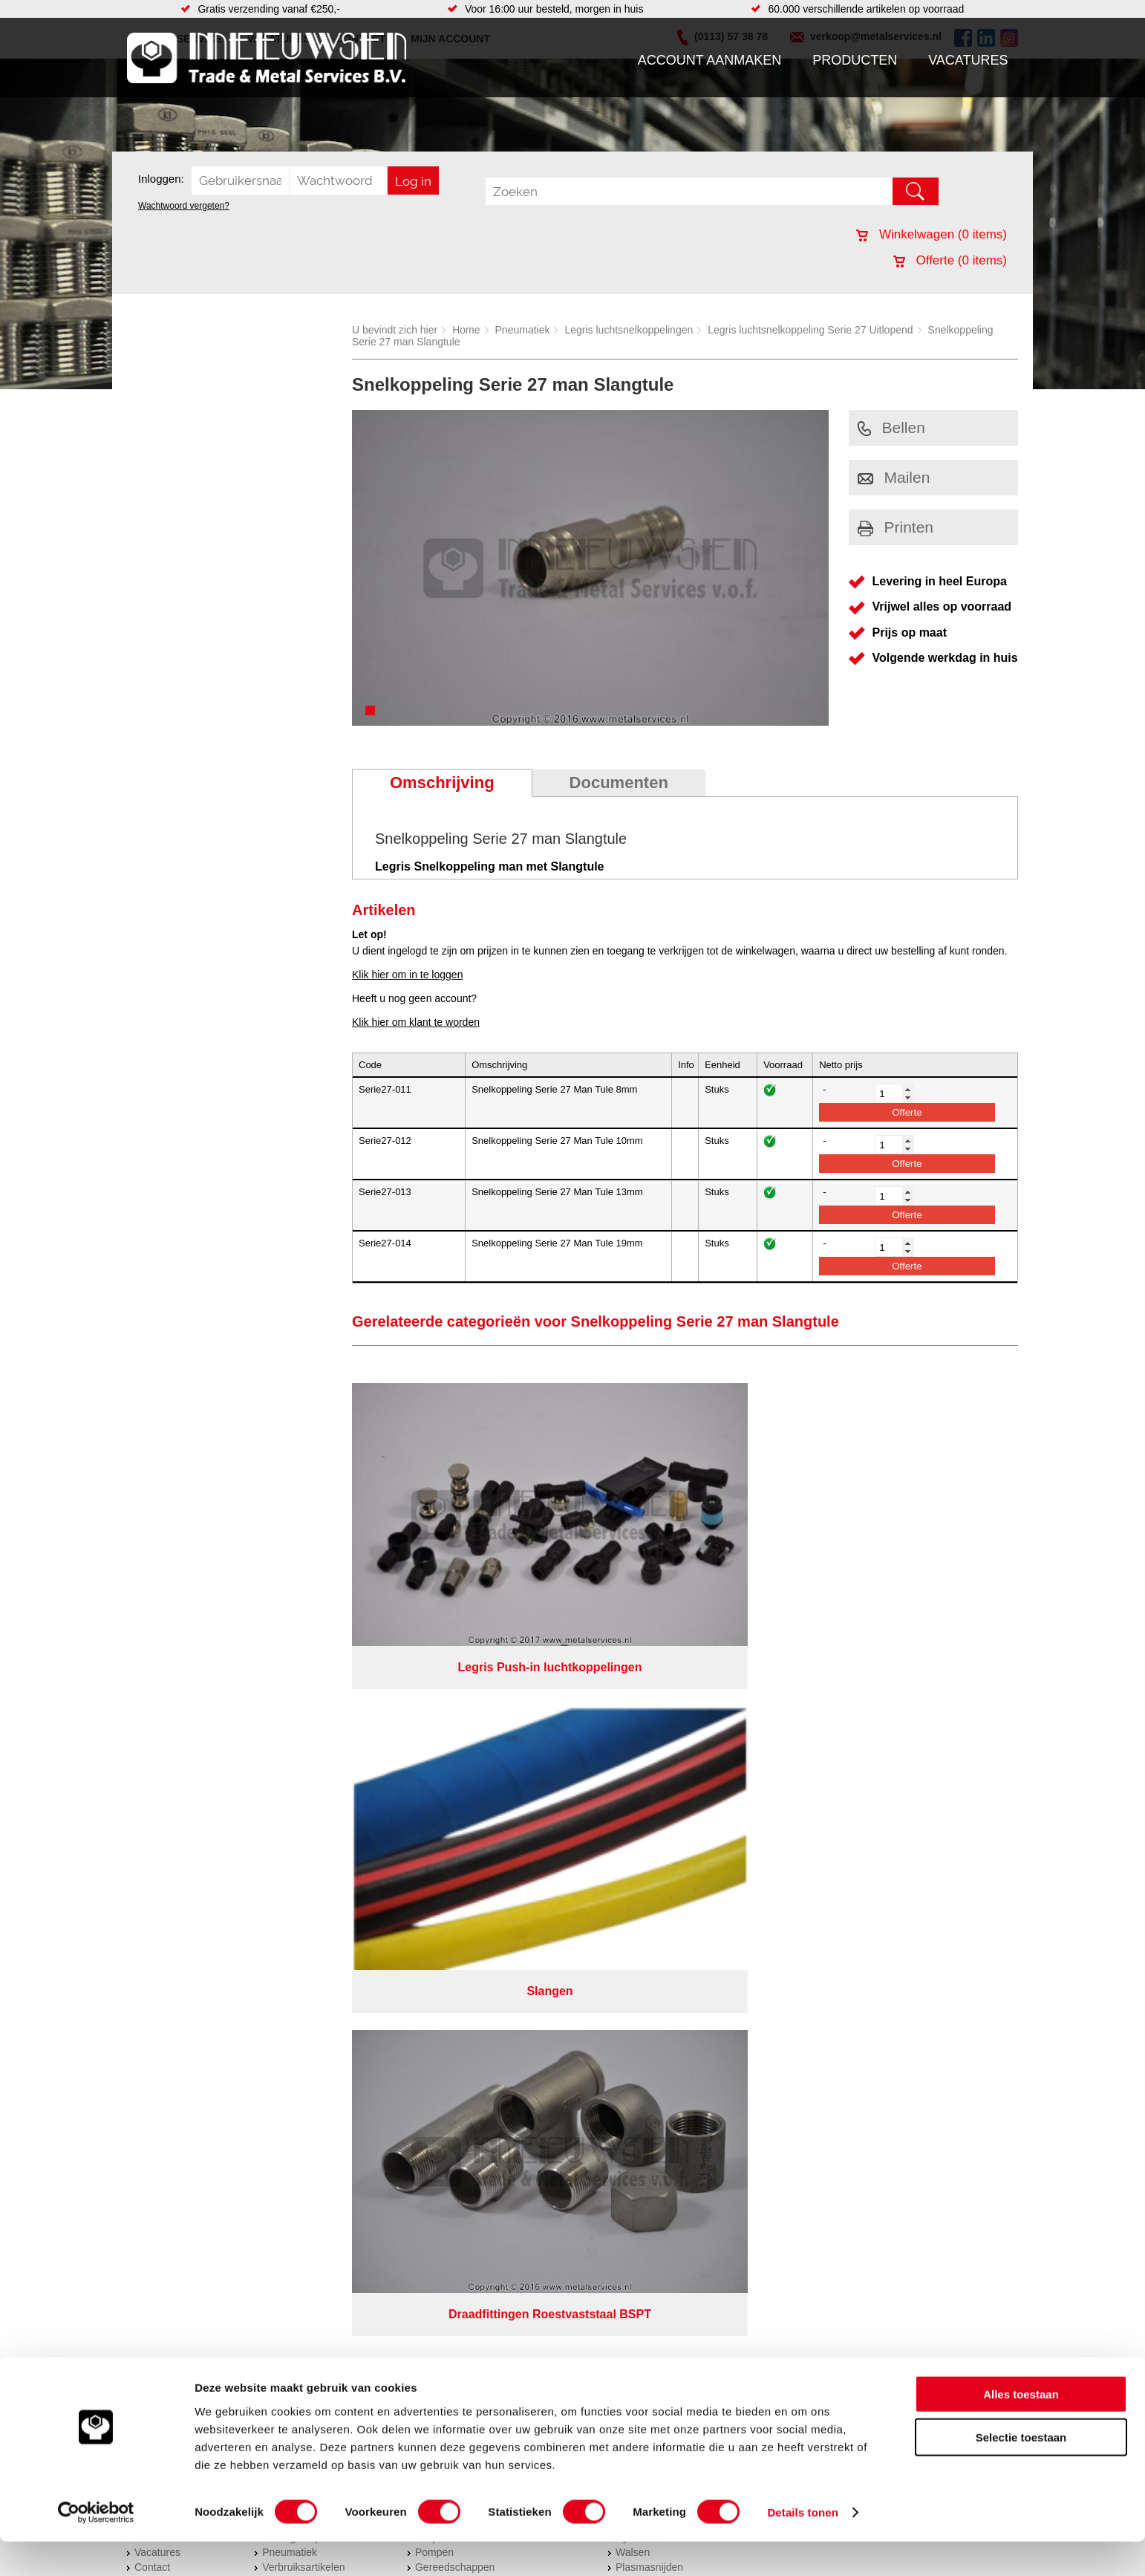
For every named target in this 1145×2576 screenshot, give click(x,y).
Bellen (891, 427)
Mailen (894, 477)
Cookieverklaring (844, 1860)
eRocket (716, 1879)
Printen (896, 527)
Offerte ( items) (950, 260)
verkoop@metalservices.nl (925, 1763)
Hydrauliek (640, 1769)
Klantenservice (168, 1769)
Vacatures (968, 60)
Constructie (642, 1754)
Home (466, 330)
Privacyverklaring (613, 1860)
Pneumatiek (522, 330)
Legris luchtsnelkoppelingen (628, 330)
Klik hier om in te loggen (407, 974)
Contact (152, 1798)
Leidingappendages (460, 1754)
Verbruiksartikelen (303, 1798)
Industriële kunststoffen (315, 1828)
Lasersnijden (645, 1813)
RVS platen (642, 1724)
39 (705, 1899)
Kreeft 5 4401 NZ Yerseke (923, 1736)
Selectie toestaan (1021, 2471)
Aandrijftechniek (299, 1724)
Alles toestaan (1021, 2427)
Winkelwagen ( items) (931, 234)
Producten (854, 60)
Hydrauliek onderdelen (314, 1754)
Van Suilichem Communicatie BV (528, 1879)
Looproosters (445, 1769)
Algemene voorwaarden (730, 1860)
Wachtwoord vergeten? (183, 206)
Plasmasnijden (649, 1798)
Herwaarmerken (653, 1828)
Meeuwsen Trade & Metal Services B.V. (404, 1860)
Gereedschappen (455, 1798)
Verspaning (642, 1739)
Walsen (633, 1783)
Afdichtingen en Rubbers (472, 1724)
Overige (433, 1828)
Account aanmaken (710, 60)
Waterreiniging (448, 1813)
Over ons (533, 1860)
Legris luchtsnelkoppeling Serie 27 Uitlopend (810, 330)
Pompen (434, 1783)
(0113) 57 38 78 (901, 1749)
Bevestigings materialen (317, 1739)
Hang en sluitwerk (456, 1739)
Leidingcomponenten (310, 1769)
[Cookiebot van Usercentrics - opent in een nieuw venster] (96, 2547)
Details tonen (802, 2546)
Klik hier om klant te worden (416, 1022)
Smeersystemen (299, 1813)
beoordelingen (745, 1899)
